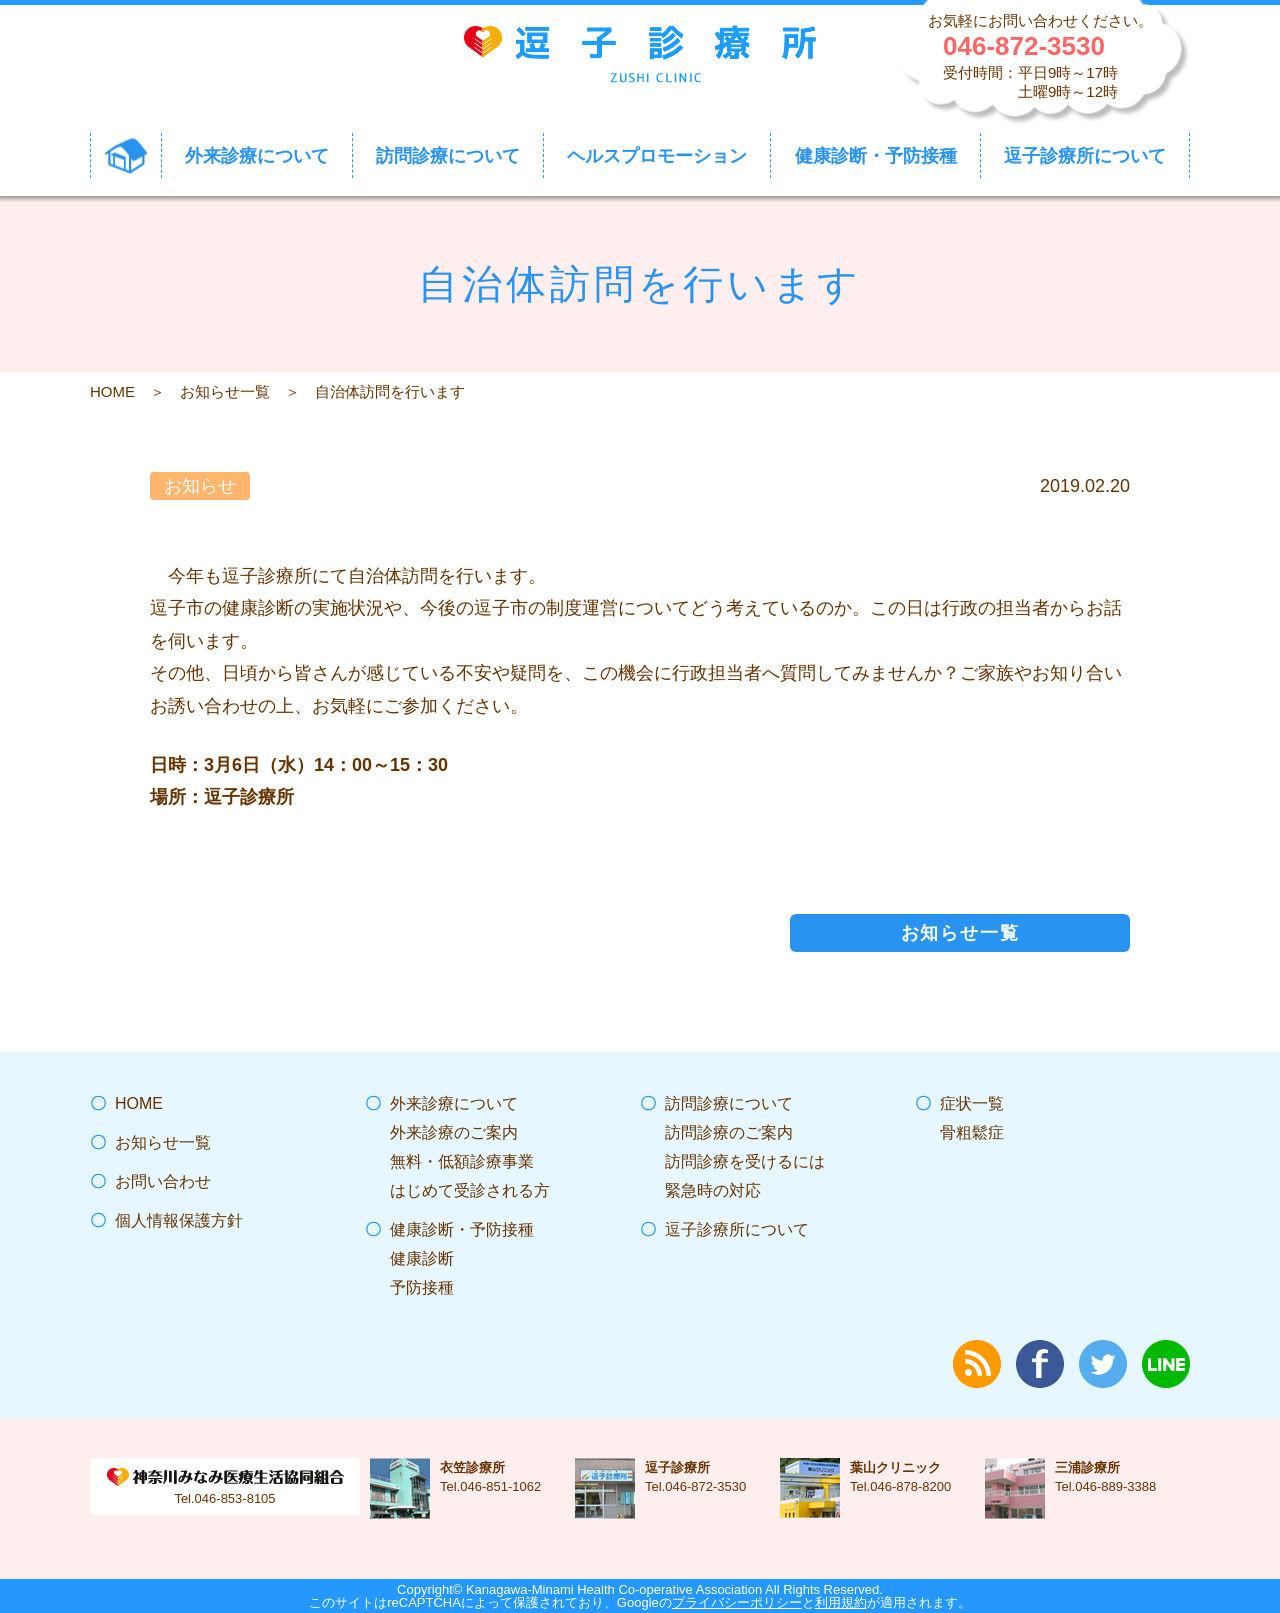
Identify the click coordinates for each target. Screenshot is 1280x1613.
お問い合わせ (163, 1181)
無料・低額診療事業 (462, 1161)
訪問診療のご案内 (729, 1132)
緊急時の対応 (713, 1190)
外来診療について (454, 1103)
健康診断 (422, 1258)
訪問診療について (729, 1103)
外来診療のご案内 (454, 1132)
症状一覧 (972, 1103)
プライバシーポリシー (737, 1602)
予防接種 (422, 1287)
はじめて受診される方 (470, 1190)
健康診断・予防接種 (462, 1229)
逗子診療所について (737, 1229)
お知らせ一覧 (225, 391)
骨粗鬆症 (972, 1132)
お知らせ (200, 486)
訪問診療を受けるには (745, 1161)
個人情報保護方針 (179, 1220)
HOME (112, 391)
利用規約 (841, 1602)
